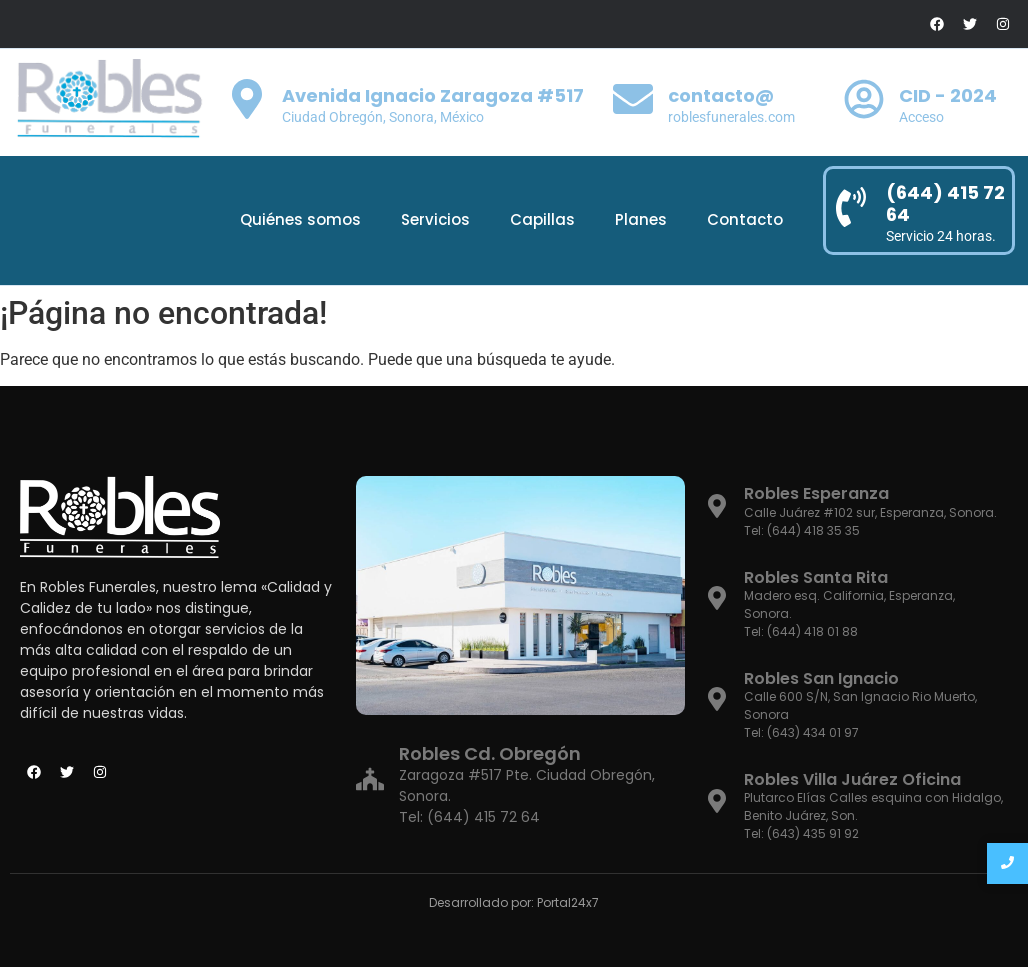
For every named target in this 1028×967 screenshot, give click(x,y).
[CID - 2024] (864, 102)
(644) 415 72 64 (945, 203)
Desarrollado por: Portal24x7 (514, 902)
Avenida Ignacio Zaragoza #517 (433, 95)
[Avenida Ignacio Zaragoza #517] (247, 102)
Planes (641, 219)
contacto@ (721, 95)
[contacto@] (633, 102)
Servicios (435, 219)
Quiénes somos (300, 219)
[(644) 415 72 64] (851, 210)
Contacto (745, 219)
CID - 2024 (948, 95)
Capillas (542, 219)
